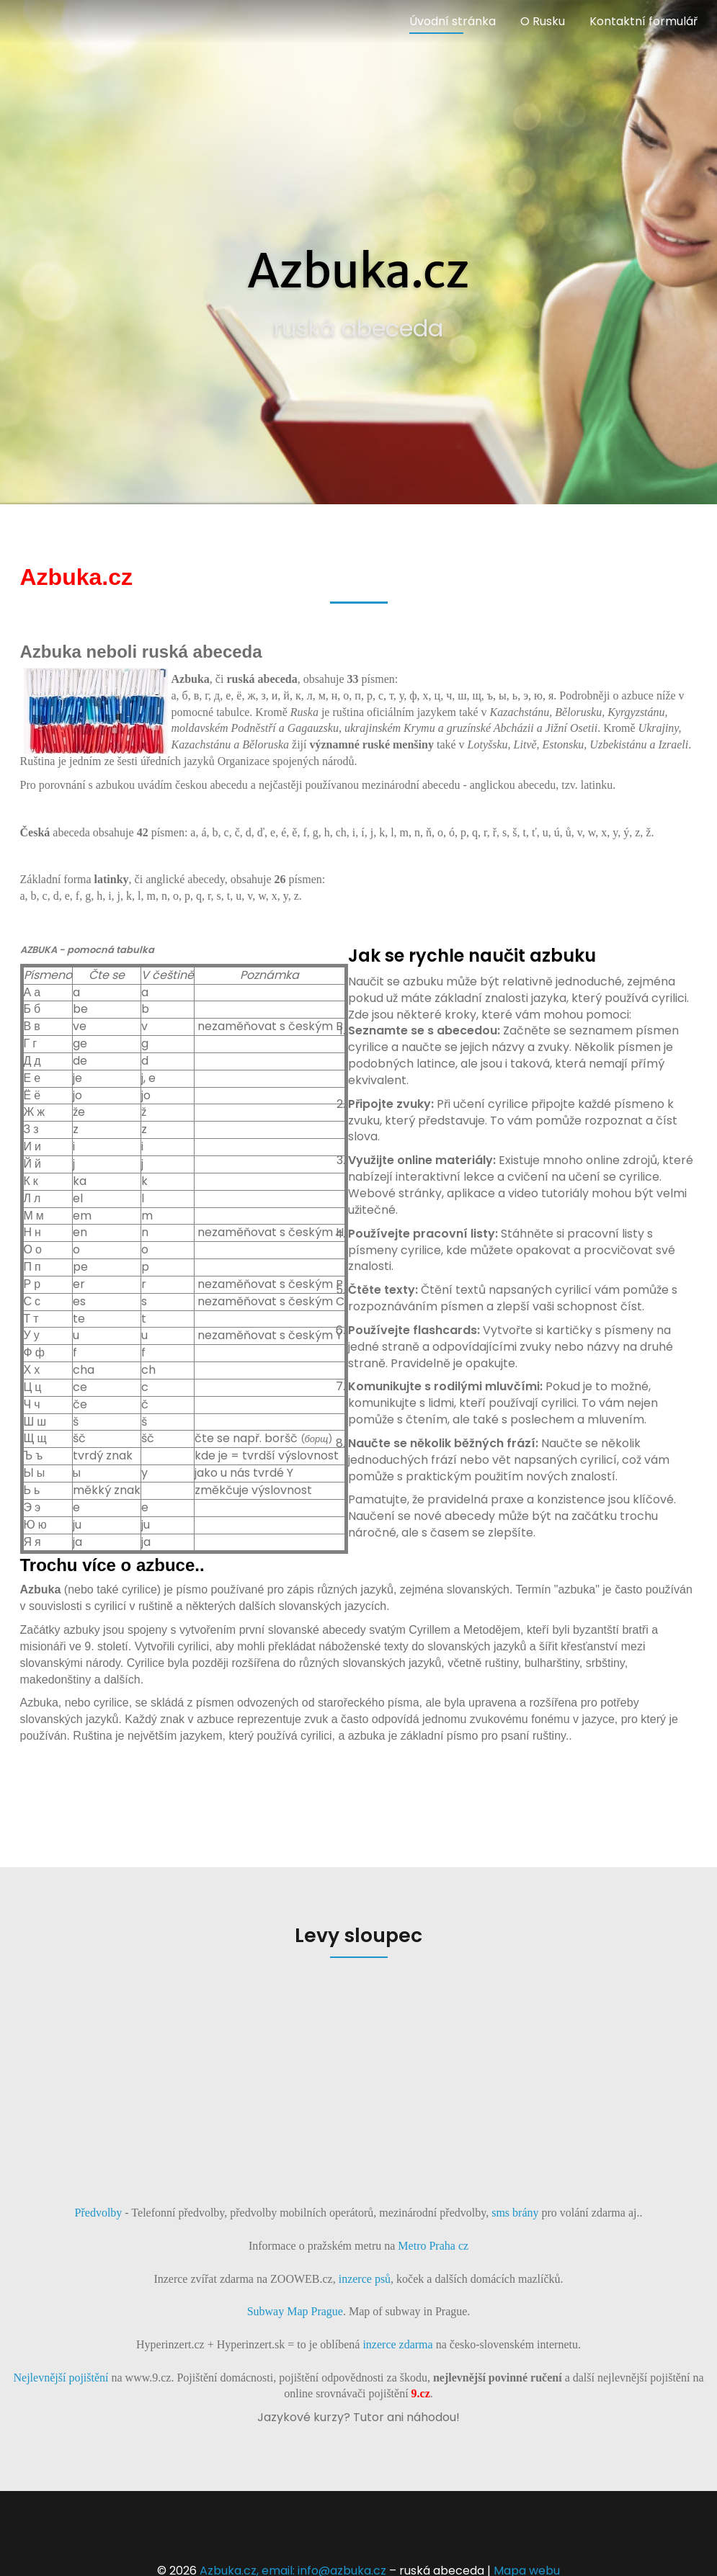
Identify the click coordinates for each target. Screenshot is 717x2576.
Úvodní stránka (452, 21)
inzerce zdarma (397, 2344)
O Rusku (542, 21)
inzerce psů (365, 2279)
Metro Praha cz (431, 2246)
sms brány (514, 2212)
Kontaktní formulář (643, 21)
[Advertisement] (358, 2080)
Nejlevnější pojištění (61, 2377)
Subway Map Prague (295, 2311)
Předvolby (99, 2212)
